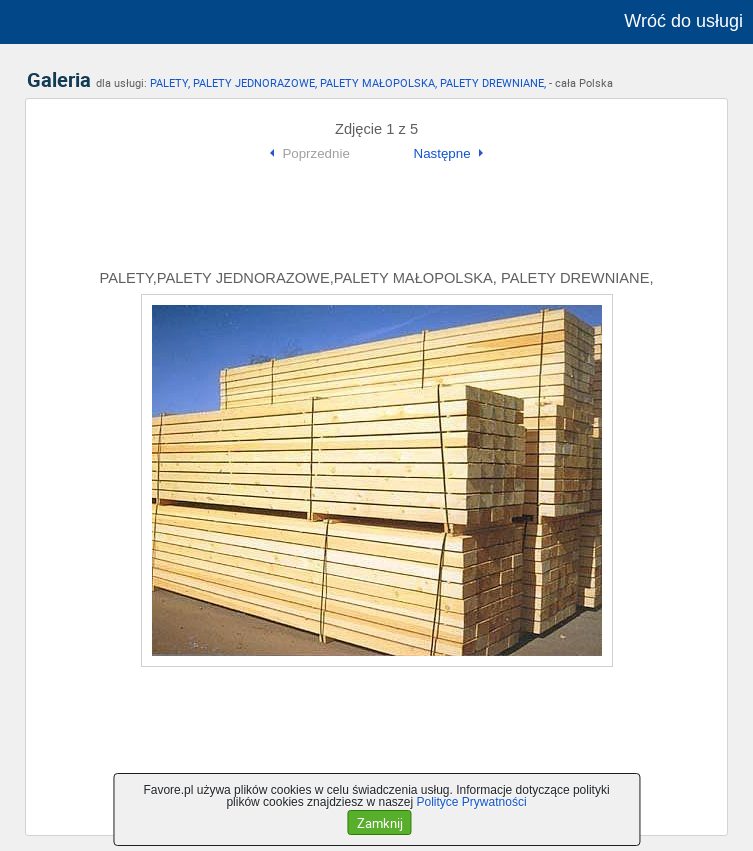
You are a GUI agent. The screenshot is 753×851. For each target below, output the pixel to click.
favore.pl (138, 22)
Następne (442, 153)
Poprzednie (315, 153)
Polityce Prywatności (472, 802)
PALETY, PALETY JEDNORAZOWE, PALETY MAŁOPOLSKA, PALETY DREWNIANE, (348, 82)
